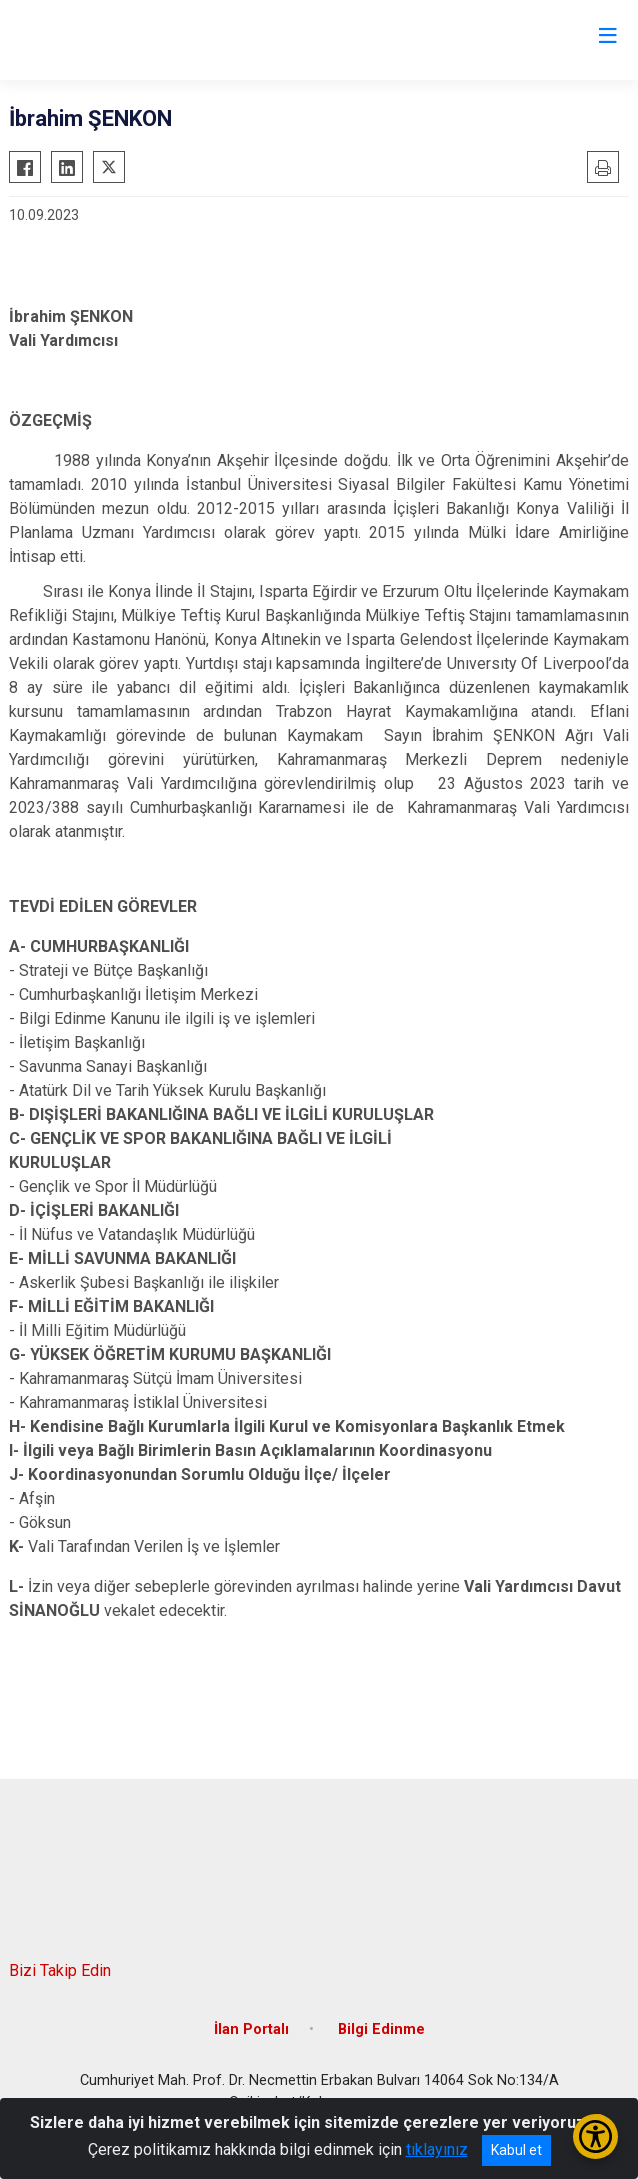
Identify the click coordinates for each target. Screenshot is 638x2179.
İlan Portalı (251, 2029)
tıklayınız (437, 2149)
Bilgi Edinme (381, 2029)
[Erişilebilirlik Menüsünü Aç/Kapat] (595, 2136)
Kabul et (516, 2150)
